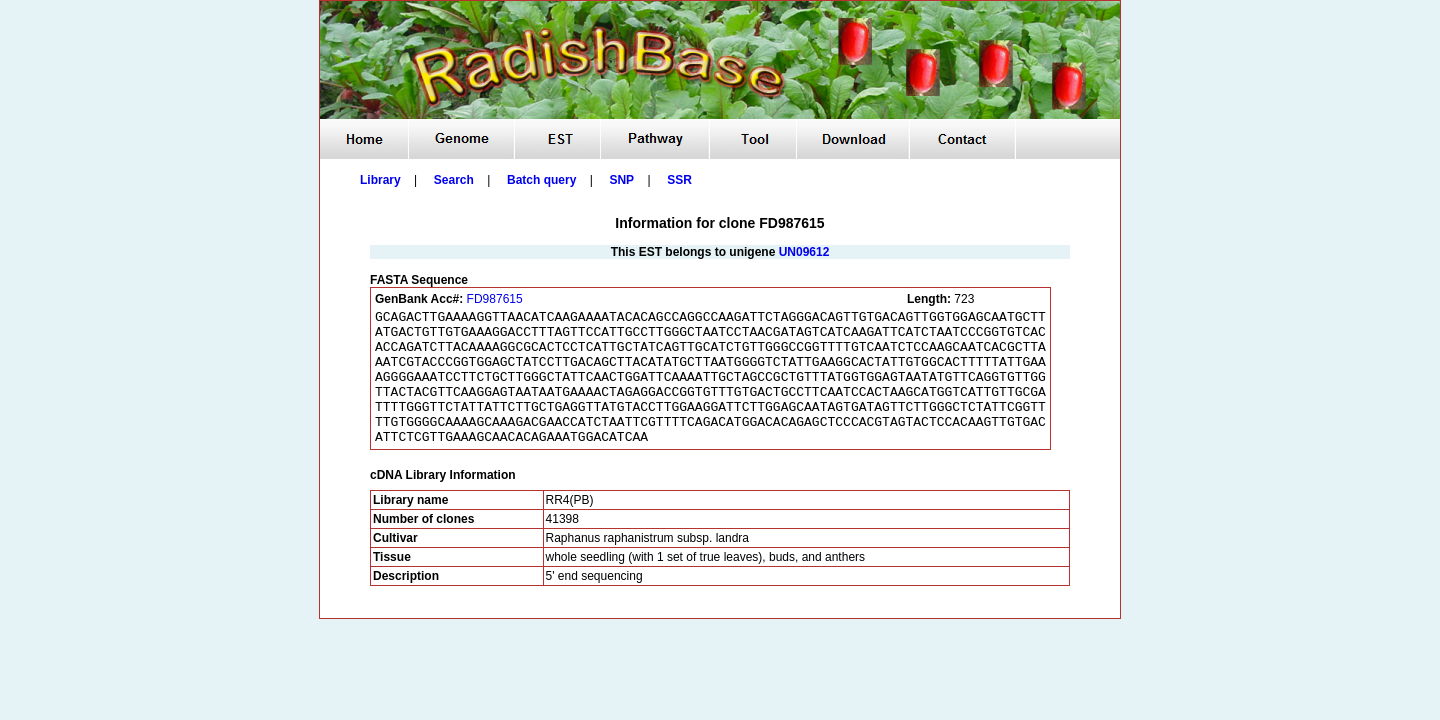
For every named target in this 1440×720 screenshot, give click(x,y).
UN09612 (804, 252)
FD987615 (495, 299)
